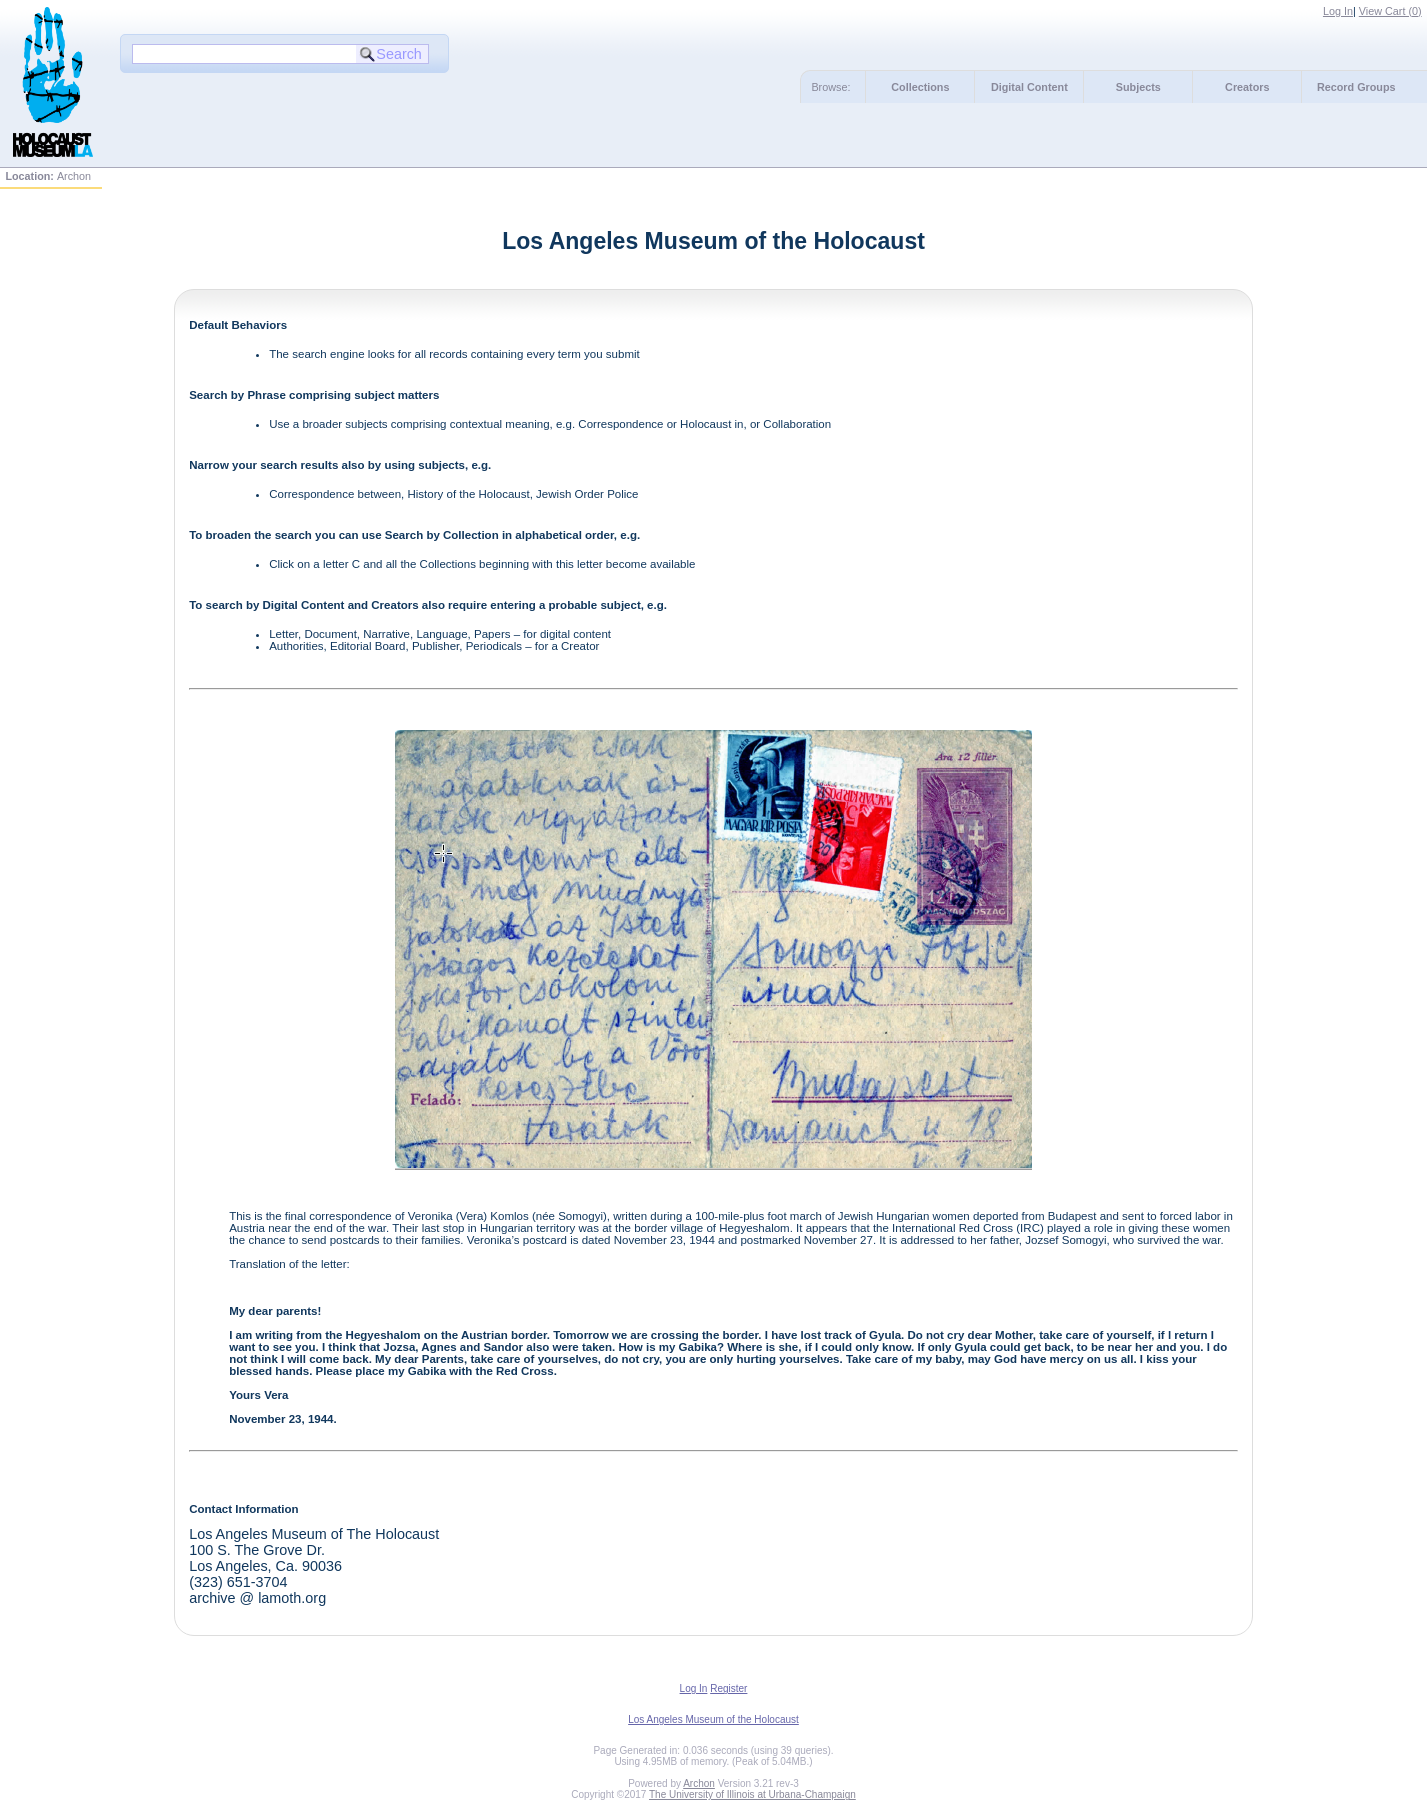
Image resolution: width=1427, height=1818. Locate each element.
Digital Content (1029, 87)
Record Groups (1356, 87)
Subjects (1138, 87)
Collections (920, 87)
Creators (1247, 87)
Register (728, 1688)
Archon (699, 1783)
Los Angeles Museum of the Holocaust (713, 1719)
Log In (1338, 11)
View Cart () (1390, 11)
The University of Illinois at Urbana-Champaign (752, 1794)
